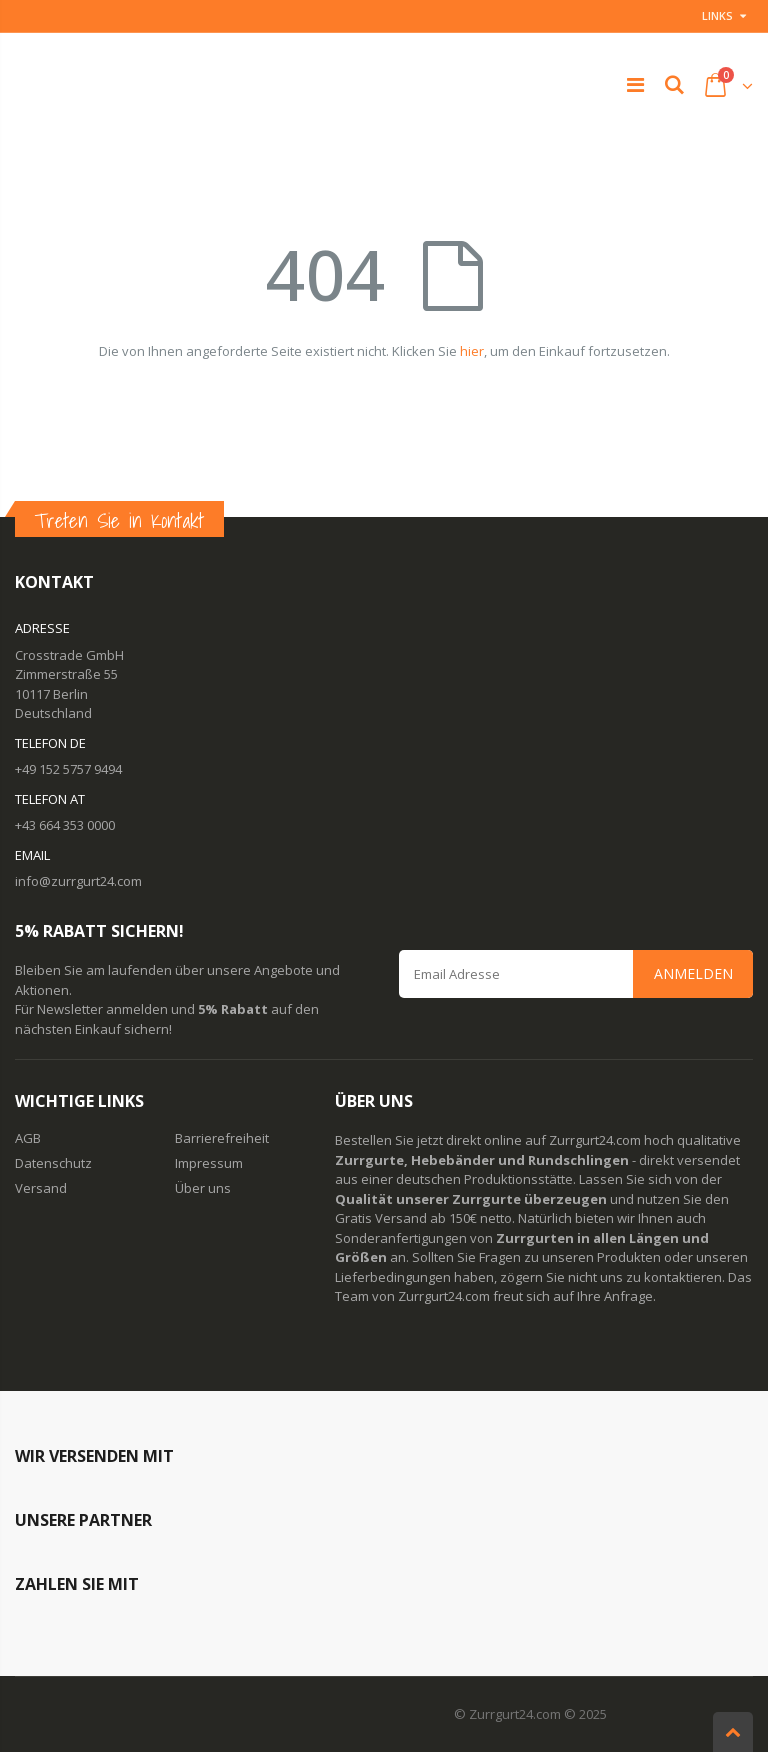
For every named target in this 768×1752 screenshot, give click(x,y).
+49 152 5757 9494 (68, 769)
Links (717, 15)
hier (472, 351)
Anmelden (693, 973)
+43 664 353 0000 (65, 825)
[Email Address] (576, 974)
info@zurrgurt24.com (78, 881)
